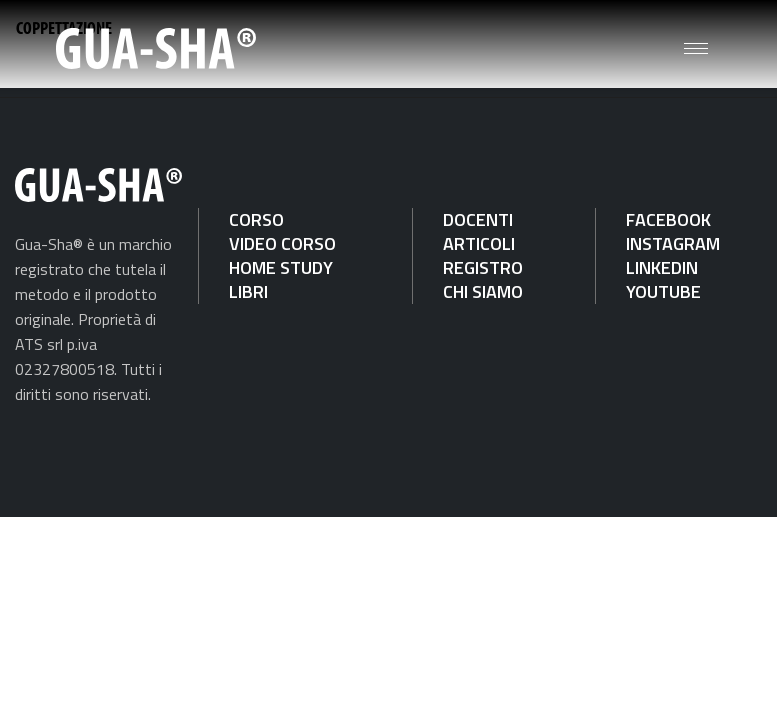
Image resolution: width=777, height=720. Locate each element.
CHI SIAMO (483, 291)
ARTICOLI (479, 243)
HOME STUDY (281, 267)
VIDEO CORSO (282, 243)
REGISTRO (483, 267)
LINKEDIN (662, 267)
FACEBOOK (668, 219)
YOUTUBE (663, 291)
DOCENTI (478, 219)
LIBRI (248, 291)
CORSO (256, 219)
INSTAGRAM (673, 243)
